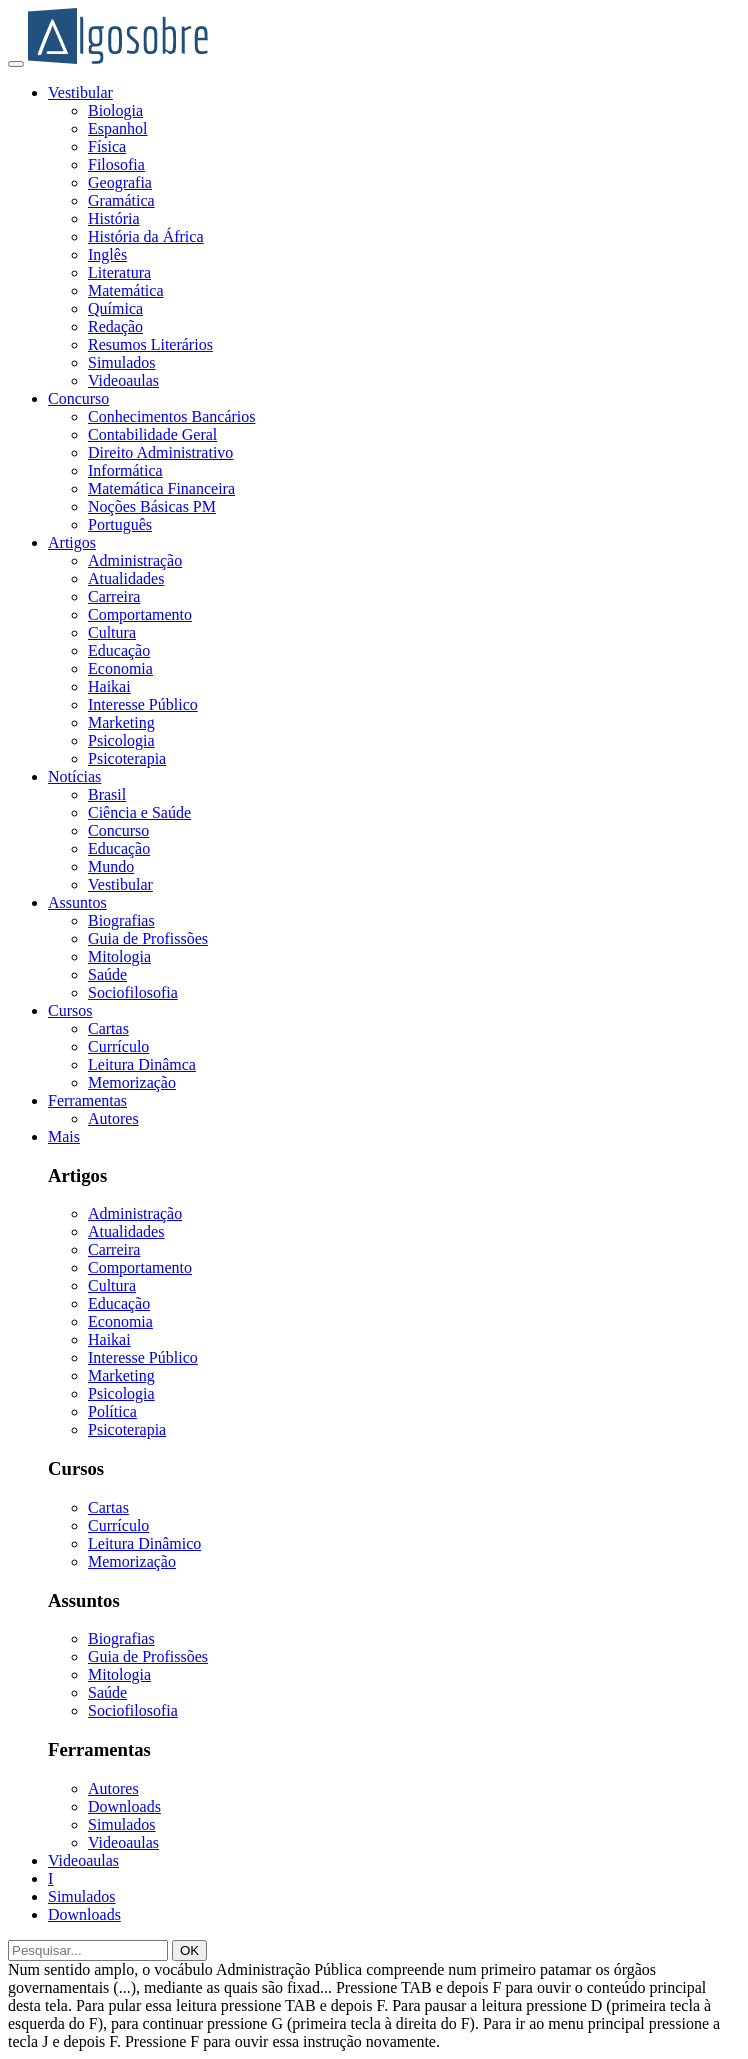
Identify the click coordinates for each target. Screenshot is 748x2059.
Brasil (107, 794)
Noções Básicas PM (152, 506)
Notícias (74, 776)
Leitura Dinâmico (144, 1543)
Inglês (107, 254)
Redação (115, 326)
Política (112, 1411)
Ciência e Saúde (139, 812)
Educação (119, 650)
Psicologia (121, 740)
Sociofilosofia (133, 992)
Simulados (122, 362)
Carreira (114, 596)
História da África (146, 236)
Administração (135, 560)
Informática (125, 470)
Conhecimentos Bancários (172, 416)
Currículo (118, 1046)
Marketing (121, 722)
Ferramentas (87, 1100)
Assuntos (77, 902)
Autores (113, 1118)
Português (120, 524)
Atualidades (126, 578)
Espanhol (118, 128)
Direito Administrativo (160, 452)
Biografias (121, 920)
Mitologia (119, 956)
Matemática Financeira (161, 488)
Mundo (111, 866)
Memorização (132, 1082)
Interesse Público (143, 704)
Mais (64, 1136)
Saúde (107, 974)
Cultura (112, 632)
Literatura (119, 272)
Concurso (78, 398)
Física (107, 146)
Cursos (70, 1010)
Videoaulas (123, 380)
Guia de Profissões (148, 938)
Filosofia (116, 164)
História (114, 218)
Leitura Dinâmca (142, 1064)
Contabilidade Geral (152, 434)
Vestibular (80, 92)
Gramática (121, 200)
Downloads (124, 1806)
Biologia (115, 110)
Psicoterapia (127, 758)
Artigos (72, 542)
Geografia (120, 182)
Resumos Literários (150, 344)
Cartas (108, 1028)
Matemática (126, 290)
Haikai (109, 686)
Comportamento (140, 614)
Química (115, 308)
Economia (120, 668)
